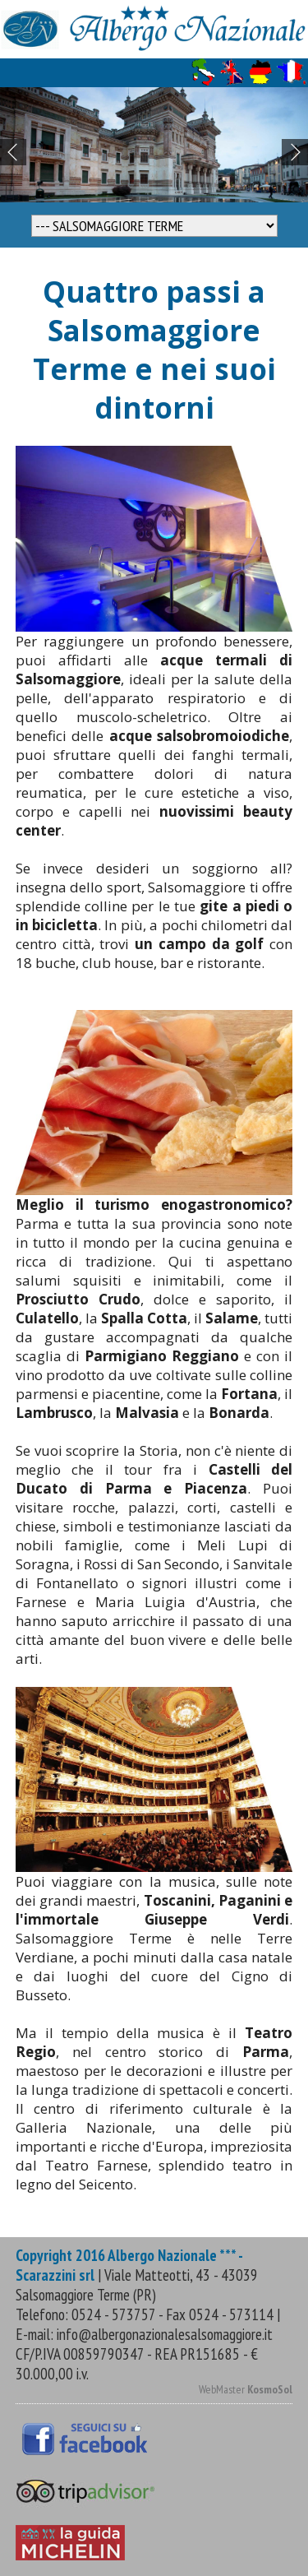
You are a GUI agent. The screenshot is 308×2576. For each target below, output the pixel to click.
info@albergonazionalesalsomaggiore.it (165, 2334)
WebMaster (245, 2389)
